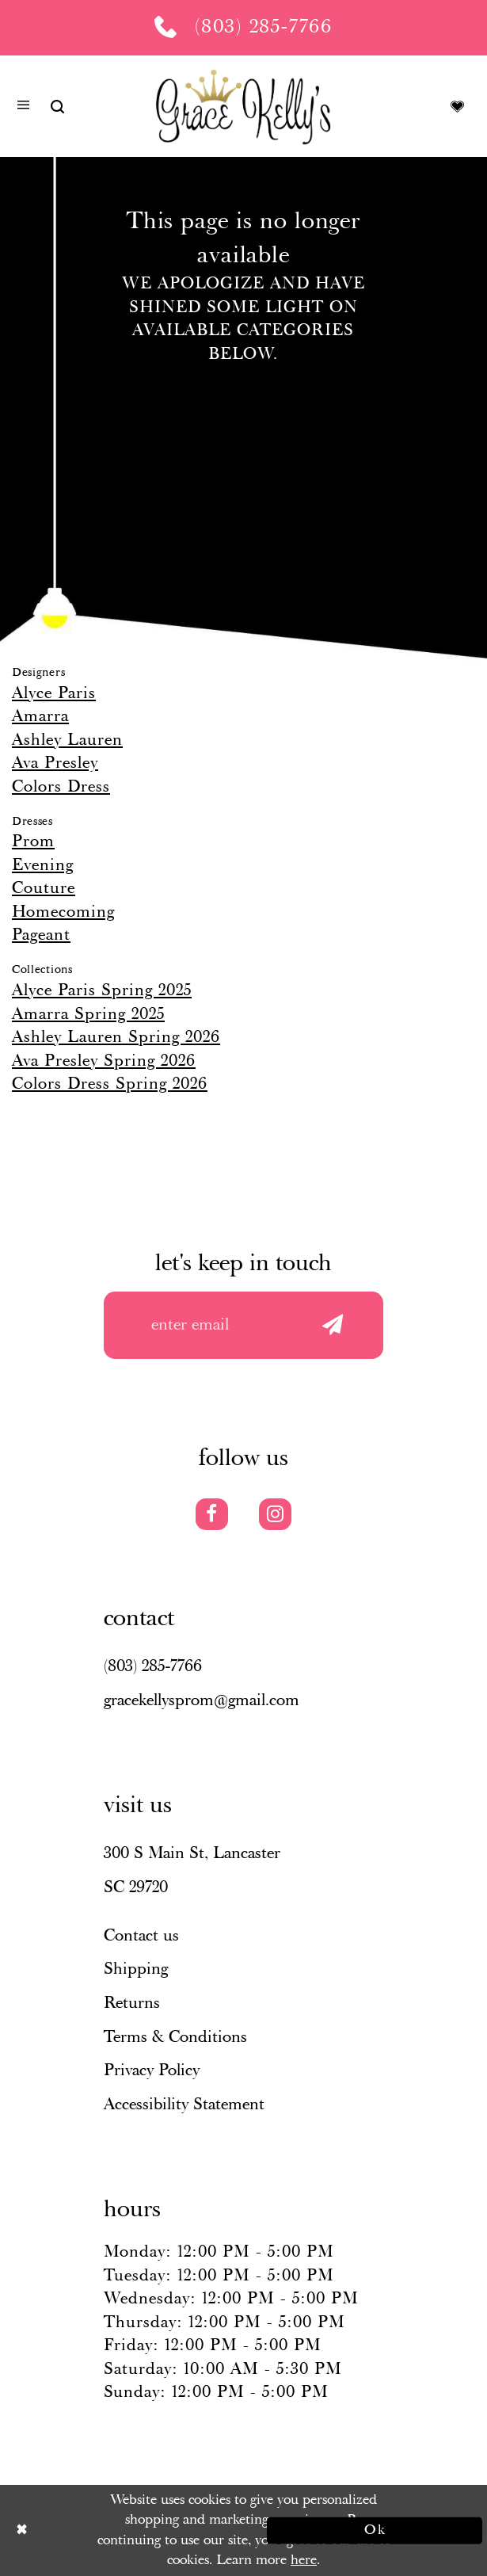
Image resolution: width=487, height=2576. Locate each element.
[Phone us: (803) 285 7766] (243, 27)
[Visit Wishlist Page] (457, 106)
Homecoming (63, 912)
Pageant (41, 935)
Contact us (141, 1935)
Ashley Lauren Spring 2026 (116, 1037)
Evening (43, 865)
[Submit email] (332, 1325)
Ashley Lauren (67, 740)
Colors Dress (61, 787)
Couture (43, 888)
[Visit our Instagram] (275, 1514)
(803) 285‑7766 (153, 1666)
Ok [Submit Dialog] (375, 2530)
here (304, 2560)
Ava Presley (55, 763)
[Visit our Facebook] (212, 1514)
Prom (33, 841)
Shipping (136, 1969)
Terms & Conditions (175, 2037)
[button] (23, 107)
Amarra (40, 716)
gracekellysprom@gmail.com (201, 1700)
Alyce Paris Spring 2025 (102, 990)
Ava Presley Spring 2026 (104, 1061)
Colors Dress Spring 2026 (109, 1084)
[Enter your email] (243, 1325)
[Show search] (57, 106)
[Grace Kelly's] (243, 106)
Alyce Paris (54, 693)
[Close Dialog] (112, 2530)
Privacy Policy (152, 2070)
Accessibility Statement (184, 2104)
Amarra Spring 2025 (88, 1014)
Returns (132, 2003)
